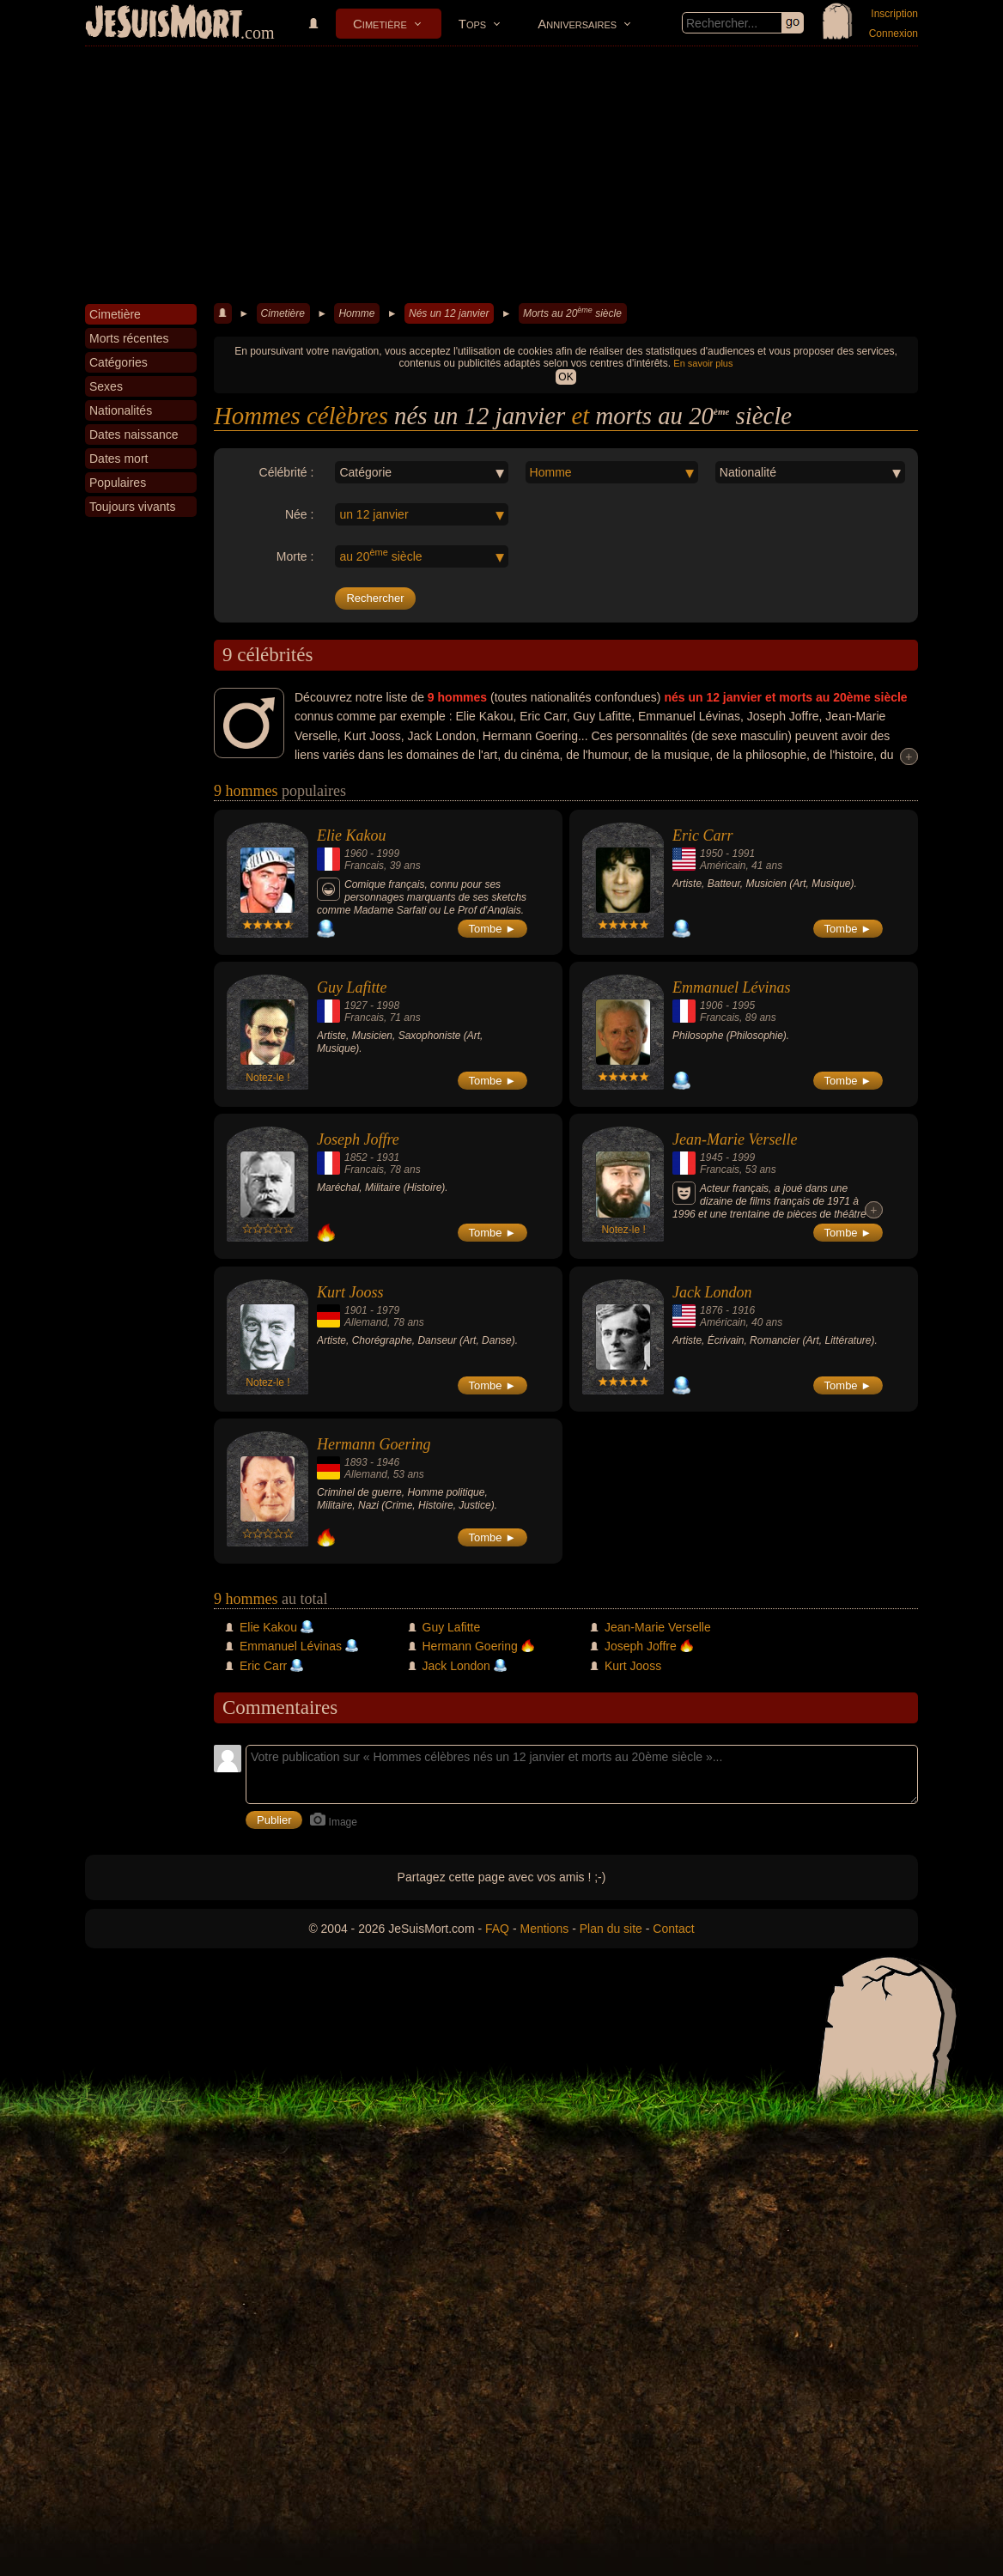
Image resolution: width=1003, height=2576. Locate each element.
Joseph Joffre (358, 1139)
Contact (673, 1928)
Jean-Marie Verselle (734, 1139)
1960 (356, 854)
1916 (743, 1310)
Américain (722, 866)
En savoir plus (702, 363)
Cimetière (380, 23)
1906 (711, 1005)
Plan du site (611, 1928)
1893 (356, 1462)
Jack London (711, 1292)
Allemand (365, 1322)
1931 (387, 1157)
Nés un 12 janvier (449, 313)
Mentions (544, 1928)
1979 (387, 1310)
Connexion (893, 33)
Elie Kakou (351, 835)
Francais (364, 866)
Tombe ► (493, 928)
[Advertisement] (501, 175)
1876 (711, 1310)
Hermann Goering (374, 1444)
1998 (387, 1005)
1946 (387, 1462)
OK (565, 377)
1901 (356, 1310)
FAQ (497, 1928)
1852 (356, 1157)
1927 (356, 1005)
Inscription (894, 14)
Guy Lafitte (352, 987)
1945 (711, 1157)
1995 (743, 1005)
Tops (472, 23)
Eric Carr (702, 835)
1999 (387, 854)
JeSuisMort (164, 24)
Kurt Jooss (350, 1292)
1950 (711, 854)
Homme (356, 313)
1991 (743, 854)
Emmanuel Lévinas (731, 987)
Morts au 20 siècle (572, 312)
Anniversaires (577, 23)
